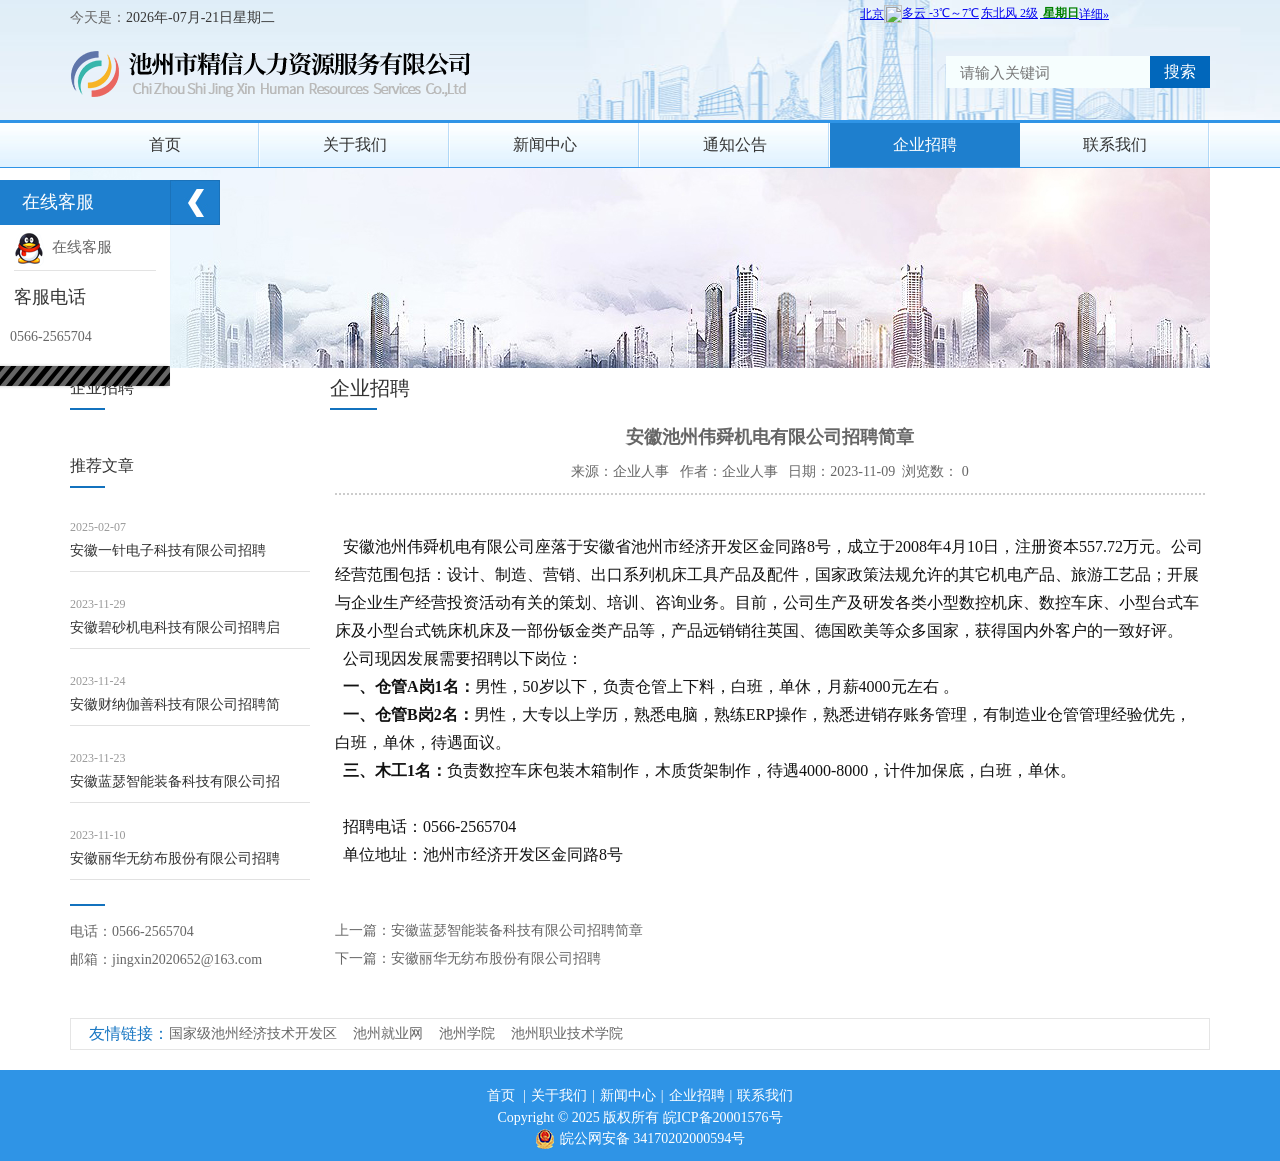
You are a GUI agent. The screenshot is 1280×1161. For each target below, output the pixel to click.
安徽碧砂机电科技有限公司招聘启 (175, 627)
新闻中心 (545, 144)
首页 (165, 144)
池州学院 (467, 1033)
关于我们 (355, 144)
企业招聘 (925, 144)
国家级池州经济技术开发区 (253, 1033)
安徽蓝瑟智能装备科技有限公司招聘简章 (517, 930)
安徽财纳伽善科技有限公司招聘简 (175, 704)
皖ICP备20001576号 (723, 1117)
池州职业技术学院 (567, 1033)
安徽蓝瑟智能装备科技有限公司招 (175, 781)
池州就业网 (388, 1033)
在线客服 (63, 247)
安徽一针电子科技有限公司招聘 (168, 550)
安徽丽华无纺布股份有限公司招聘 (175, 858)
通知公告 (735, 144)
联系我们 (1115, 144)
